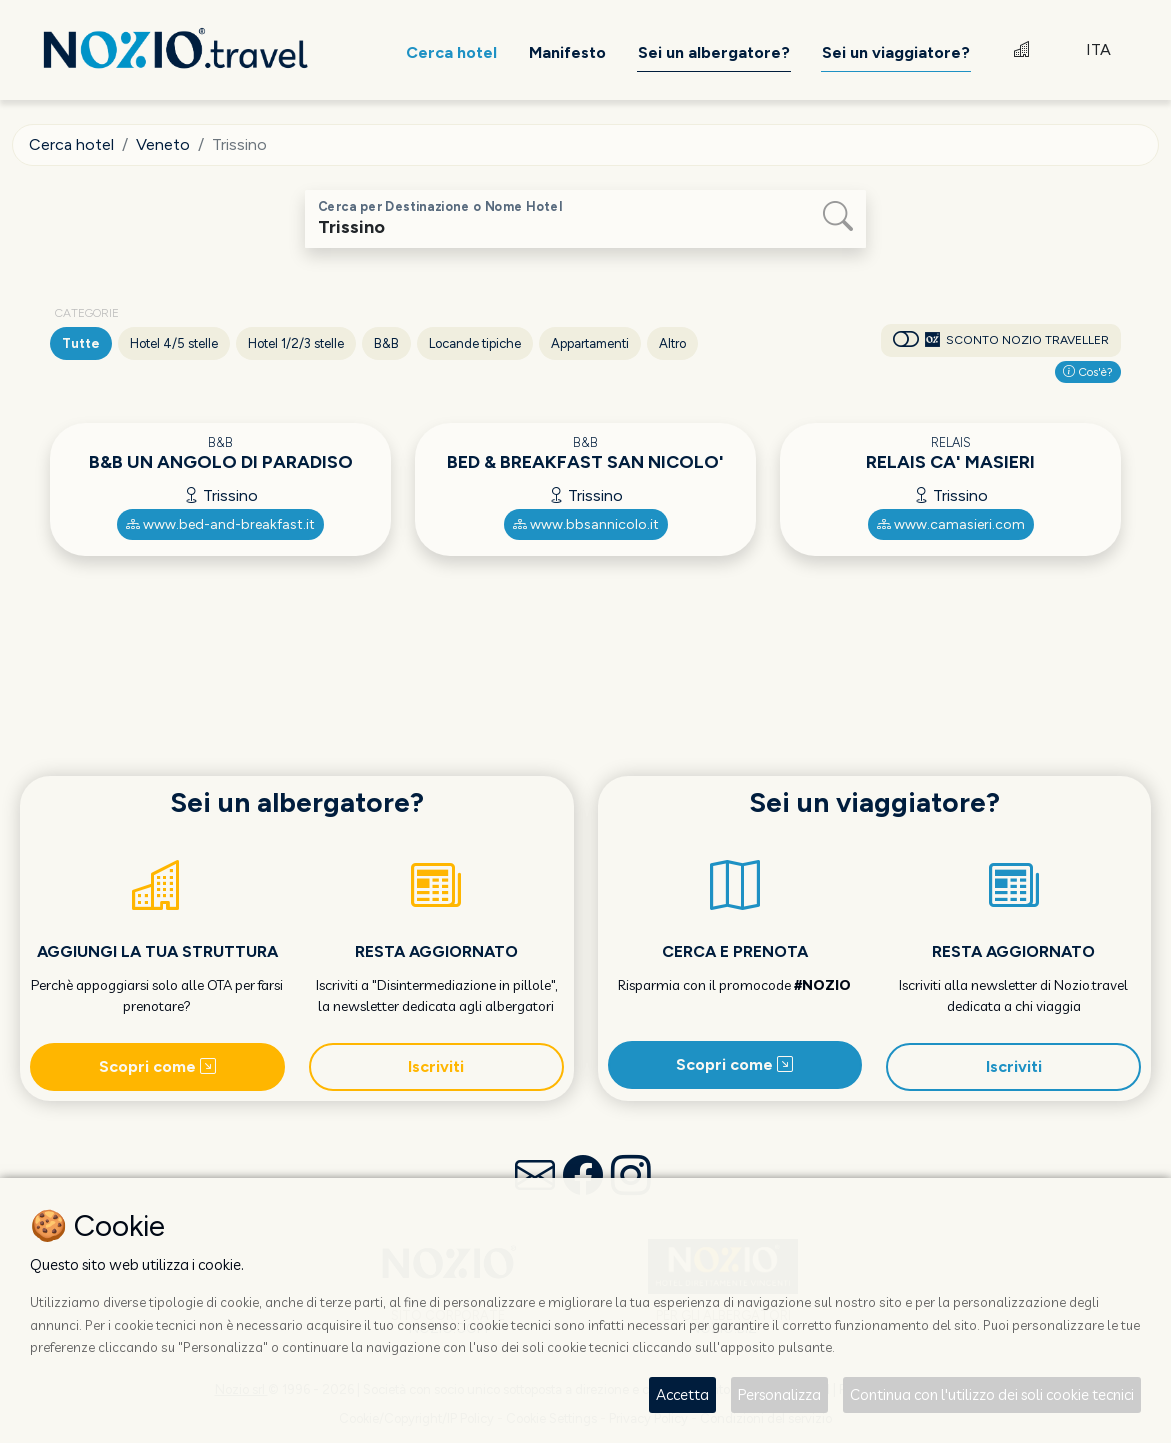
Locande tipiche (475, 343)
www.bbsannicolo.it (586, 524)
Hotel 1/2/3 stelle (296, 343)
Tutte (81, 343)
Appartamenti (590, 343)
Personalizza (779, 1394)
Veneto (163, 144)
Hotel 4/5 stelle (174, 343)
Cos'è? (1088, 372)
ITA (1098, 49)
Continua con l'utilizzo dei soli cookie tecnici (992, 1394)
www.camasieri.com (951, 524)
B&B (386, 343)
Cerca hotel (71, 144)
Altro (672, 343)
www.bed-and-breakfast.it (220, 524)
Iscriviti (436, 1066)
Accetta (682, 1394)
